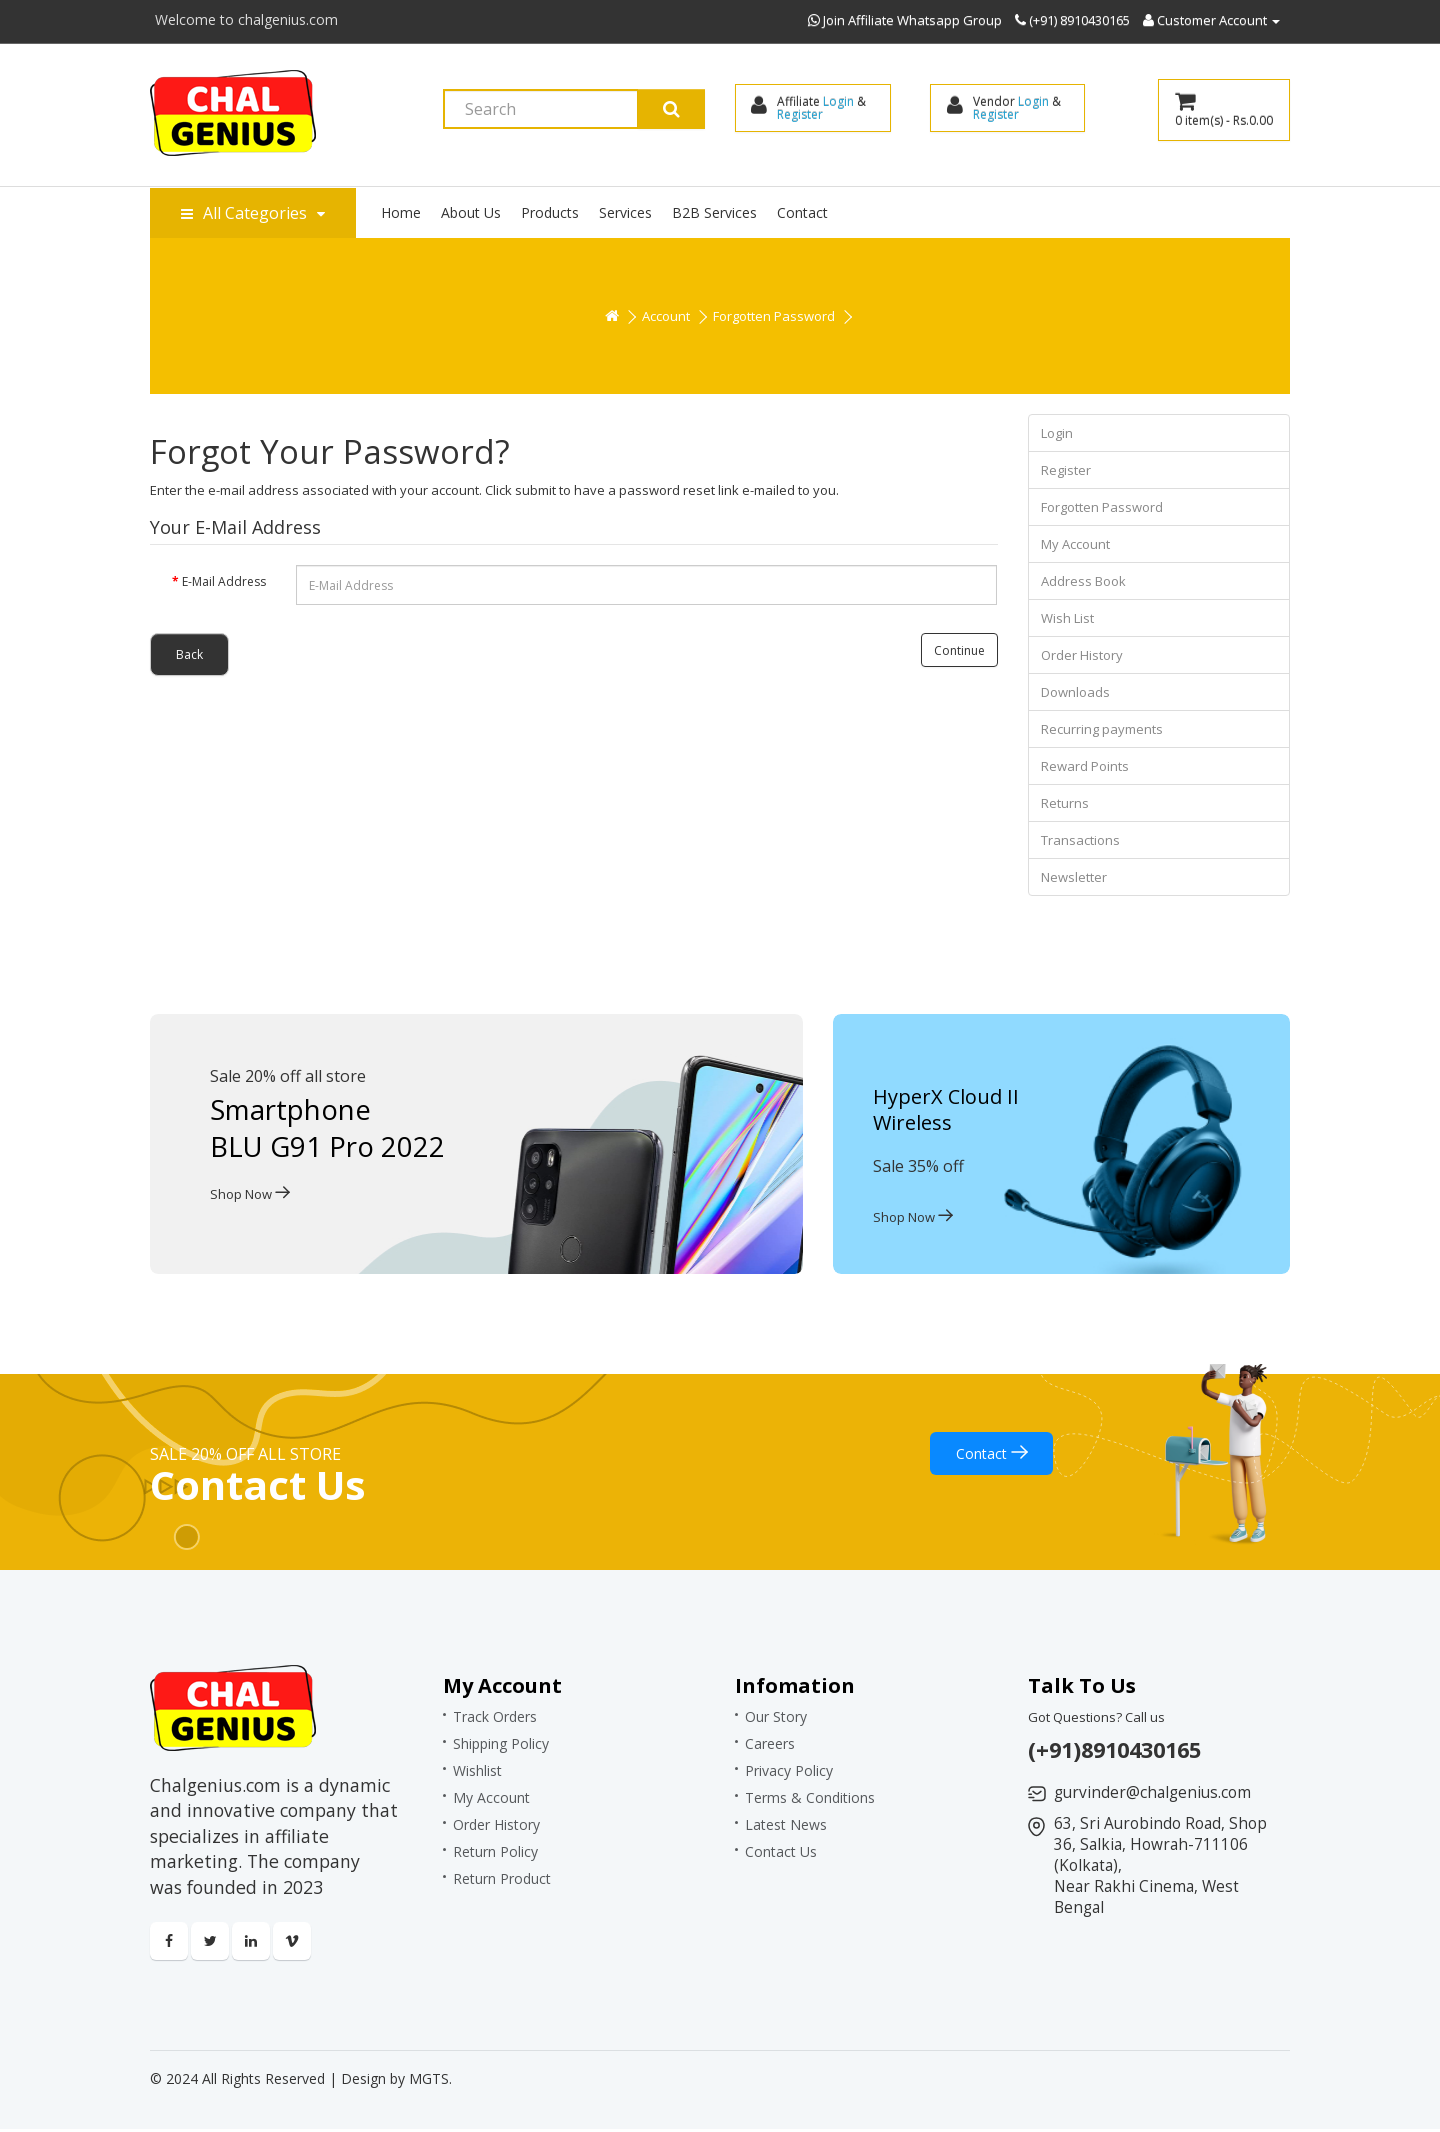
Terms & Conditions (810, 1797)
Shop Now (250, 1193)
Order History (1082, 655)
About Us (471, 212)
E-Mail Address (224, 581)
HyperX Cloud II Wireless (946, 1109)
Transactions (1080, 840)
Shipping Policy (501, 1743)
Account (666, 316)
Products (550, 212)
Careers (770, 1743)
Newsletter (1074, 877)
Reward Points (1085, 766)
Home (401, 212)
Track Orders (495, 1716)
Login (839, 101)
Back (189, 654)
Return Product (502, 1878)
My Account (1075, 544)
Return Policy (495, 1851)
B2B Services (714, 212)
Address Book (1083, 581)
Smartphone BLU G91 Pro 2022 (329, 1127)
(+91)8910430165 (1120, 1749)
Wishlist (477, 1770)
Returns (1065, 803)
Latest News (786, 1824)
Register (801, 114)
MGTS (429, 2081)
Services (625, 212)
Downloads (1075, 692)
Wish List (1067, 618)
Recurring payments (1102, 729)
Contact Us (781, 1851)
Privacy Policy (789, 1770)
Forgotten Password (774, 316)
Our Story (776, 1716)
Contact (802, 212)
